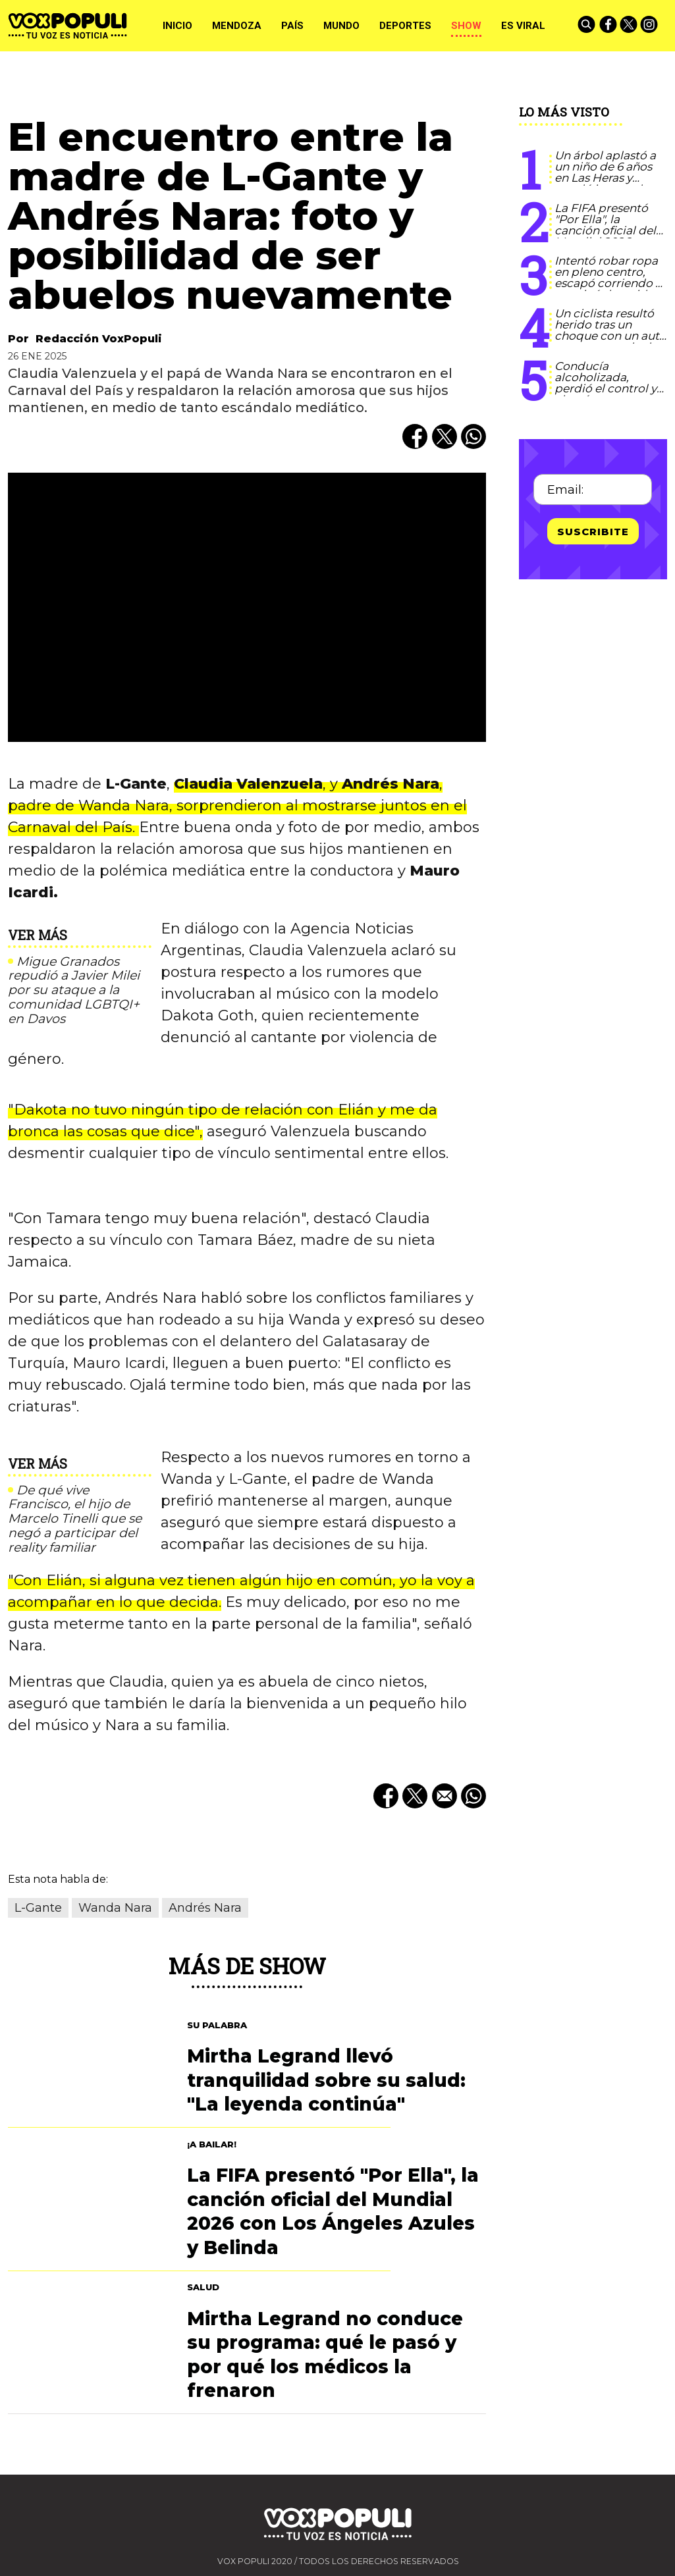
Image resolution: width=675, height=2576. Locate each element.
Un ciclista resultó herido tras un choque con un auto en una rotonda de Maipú (610, 336)
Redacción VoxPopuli (99, 338)
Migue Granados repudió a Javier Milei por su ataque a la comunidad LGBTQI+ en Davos (74, 990)
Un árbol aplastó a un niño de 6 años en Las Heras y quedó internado (605, 172)
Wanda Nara (115, 1908)
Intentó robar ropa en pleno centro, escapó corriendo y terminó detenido (607, 277)
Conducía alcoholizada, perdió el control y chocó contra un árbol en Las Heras (605, 388)
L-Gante (38, 1908)
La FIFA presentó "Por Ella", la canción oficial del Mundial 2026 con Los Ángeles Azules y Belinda (607, 236)
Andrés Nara (205, 1908)
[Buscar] (587, 26)
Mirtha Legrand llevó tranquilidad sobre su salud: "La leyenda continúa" (326, 2080)
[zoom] (247, 607)
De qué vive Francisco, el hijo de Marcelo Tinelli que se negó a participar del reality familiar (75, 1519)
